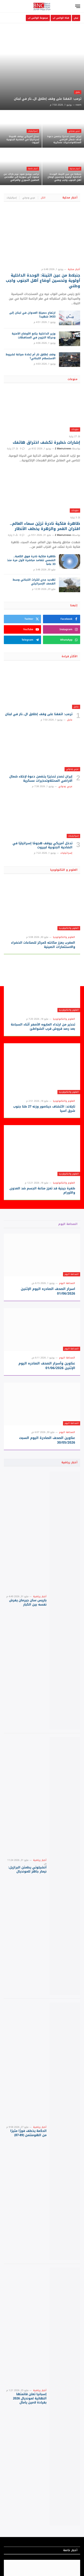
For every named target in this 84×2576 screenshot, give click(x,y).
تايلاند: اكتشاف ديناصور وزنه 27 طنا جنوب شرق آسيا (44, 1108)
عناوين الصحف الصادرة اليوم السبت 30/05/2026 (47, 1440)
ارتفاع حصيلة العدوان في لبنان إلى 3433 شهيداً (32, 314)
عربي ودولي (28, 198)
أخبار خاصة (70, 2550)
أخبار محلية (69, 197)
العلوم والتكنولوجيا (69, 928)
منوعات (72, 379)
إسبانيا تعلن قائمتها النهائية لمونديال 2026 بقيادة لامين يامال (30, 2398)
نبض (76, 18)
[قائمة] (77, 6)
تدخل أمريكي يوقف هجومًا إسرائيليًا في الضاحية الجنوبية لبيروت (22, 139)
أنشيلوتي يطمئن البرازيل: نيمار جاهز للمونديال (27, 1869)
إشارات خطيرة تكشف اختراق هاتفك (46, 442)
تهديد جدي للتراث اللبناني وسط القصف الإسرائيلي (34, 581)
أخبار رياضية (69, 1462)
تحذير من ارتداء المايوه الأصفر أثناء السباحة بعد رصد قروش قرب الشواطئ (43, 1026)
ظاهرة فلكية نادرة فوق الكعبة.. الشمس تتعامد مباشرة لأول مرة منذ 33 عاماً (31, 560)
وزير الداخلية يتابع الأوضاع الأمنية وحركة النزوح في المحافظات (33, 335)
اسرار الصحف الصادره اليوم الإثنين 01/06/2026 (48, 1291)
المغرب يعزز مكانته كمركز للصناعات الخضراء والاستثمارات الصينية (43, 945)
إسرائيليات (12, 198)
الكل (43, 198)
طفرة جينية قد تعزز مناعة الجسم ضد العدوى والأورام (42, 1190)
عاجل (76, 707)
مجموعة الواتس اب (38, 18)
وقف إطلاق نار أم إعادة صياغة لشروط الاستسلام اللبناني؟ (30, 356)
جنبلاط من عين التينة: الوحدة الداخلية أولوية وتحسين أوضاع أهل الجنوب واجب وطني (64, 177)
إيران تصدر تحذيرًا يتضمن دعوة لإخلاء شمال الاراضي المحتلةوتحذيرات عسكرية (64, 139)
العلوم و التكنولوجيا (63, 869)
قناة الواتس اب (61, 18)
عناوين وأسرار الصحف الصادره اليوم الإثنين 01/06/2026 (46, 1365)
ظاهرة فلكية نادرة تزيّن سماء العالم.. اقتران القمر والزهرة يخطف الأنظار (45, 526)
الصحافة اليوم (67, 1224)
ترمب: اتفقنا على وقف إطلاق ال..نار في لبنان (47, 99)
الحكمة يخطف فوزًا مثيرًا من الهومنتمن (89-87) (28, 2133)
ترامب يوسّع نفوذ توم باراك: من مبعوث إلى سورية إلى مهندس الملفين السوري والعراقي (21, 177)
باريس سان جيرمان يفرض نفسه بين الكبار (28, 1602)
